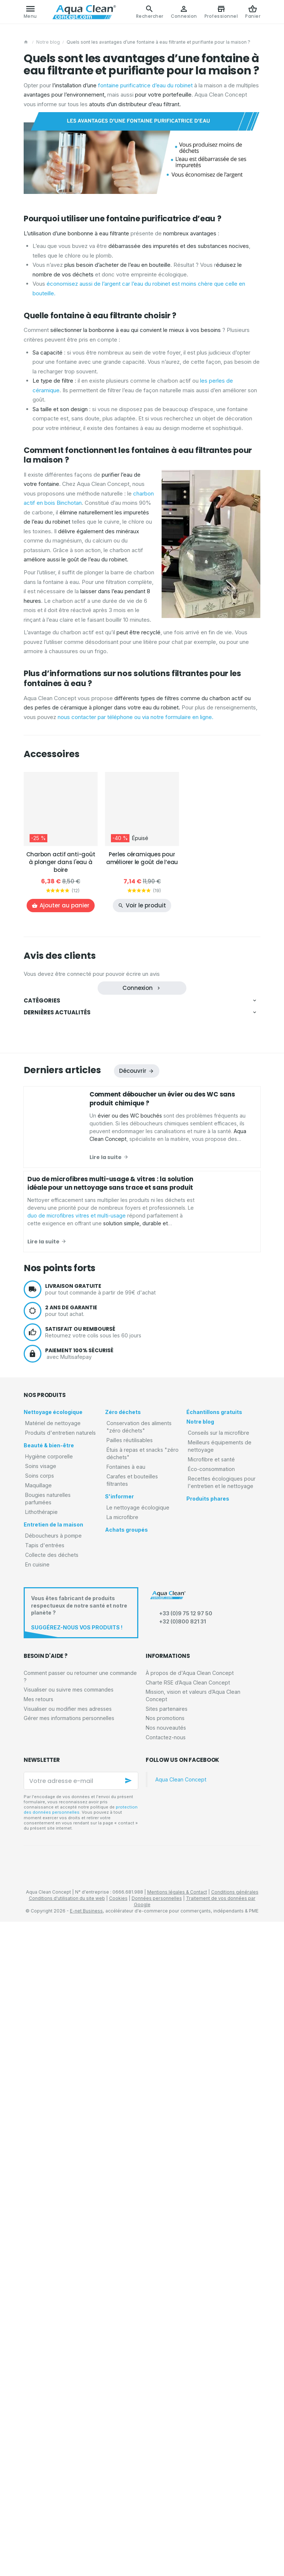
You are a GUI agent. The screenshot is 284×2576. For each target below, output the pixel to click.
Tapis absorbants (53, 1310)
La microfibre (47, 1456)
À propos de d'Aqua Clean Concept (190, 2327)
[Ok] (129, 2435)
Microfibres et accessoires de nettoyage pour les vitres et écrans (106, 1059)
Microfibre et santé (54, 1523)
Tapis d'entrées (50, 1287)
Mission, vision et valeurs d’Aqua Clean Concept (193, 2350)
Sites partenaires (166, 2363)
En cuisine (43, 1354)
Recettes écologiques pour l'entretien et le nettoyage (92, 1543)
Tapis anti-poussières (58, 1299)
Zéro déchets (46, 1367)
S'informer (42, 1434)
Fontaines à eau (50, 1410)
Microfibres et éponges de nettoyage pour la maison (92, 1049)
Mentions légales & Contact (177, 2546)
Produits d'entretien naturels (64, 1114)
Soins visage (47, 1210)
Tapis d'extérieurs (54, 1320)
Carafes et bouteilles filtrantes (66, 1421)
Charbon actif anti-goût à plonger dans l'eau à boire (60, 862)
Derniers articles (62, 1724)
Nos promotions (165, 2373)
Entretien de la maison (55, 1265)
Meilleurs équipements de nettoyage (73, 1512)
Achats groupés (48, 1469)
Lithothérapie (47, 1252)
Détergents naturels (56, 1147)
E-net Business (86, 2565)
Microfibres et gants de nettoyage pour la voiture (88, 1091)
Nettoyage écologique (56, 1015)
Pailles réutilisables (54, 1390)
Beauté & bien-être (52, 1163)
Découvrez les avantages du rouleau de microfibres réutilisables (142, 1645)
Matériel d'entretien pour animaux (71, 1101)
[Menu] (30, 11)
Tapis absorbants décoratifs (65, 1330)
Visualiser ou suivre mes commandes (69, 2344)
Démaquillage (49, 1197)
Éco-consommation (54, 1533)
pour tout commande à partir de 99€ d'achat (152, 1943)
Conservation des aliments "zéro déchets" (79, 1379)
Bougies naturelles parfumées (66, 1242)
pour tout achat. (152, 1965)
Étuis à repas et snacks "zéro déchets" (75, 1400)
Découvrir (132, 1725)
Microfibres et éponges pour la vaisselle (79, 1080)
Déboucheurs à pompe (58, 1277)
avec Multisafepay (152, 2008)
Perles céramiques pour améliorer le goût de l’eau (142, 858)
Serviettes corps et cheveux (65, 1187)
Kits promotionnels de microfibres (71, 1039)
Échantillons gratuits (53, 1480)
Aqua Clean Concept (180, 2434)
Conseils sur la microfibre (61, 1502)
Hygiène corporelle (54, 1175)
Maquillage (45, 1231)
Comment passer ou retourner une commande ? (80, 2331)
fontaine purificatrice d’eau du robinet (145, 85)
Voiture (42, 1126)
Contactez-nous (166, 2391)
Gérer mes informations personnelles (69, 2373)
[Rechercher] (149, 11)
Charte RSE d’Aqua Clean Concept (188, 2337)
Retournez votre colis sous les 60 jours (152, 1986)
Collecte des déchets (56, 1344)
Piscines (43, 1136)
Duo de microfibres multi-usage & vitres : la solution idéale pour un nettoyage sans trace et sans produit (110, 1838)
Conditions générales (234, 2546)
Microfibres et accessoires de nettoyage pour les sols (94, 1070)
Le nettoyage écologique (60, 1446)
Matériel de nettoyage (57, 1027)
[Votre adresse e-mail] (81, 2435)
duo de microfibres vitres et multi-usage (212, 1635)
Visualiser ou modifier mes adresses (68, 2363)
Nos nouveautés (166, 2382)
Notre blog (48, 42)
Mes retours (38, 2353)
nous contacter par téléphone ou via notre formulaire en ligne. (135, 717)
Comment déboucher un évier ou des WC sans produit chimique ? (143, 1585)
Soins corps (46, 1221)
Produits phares (48, 1557)
